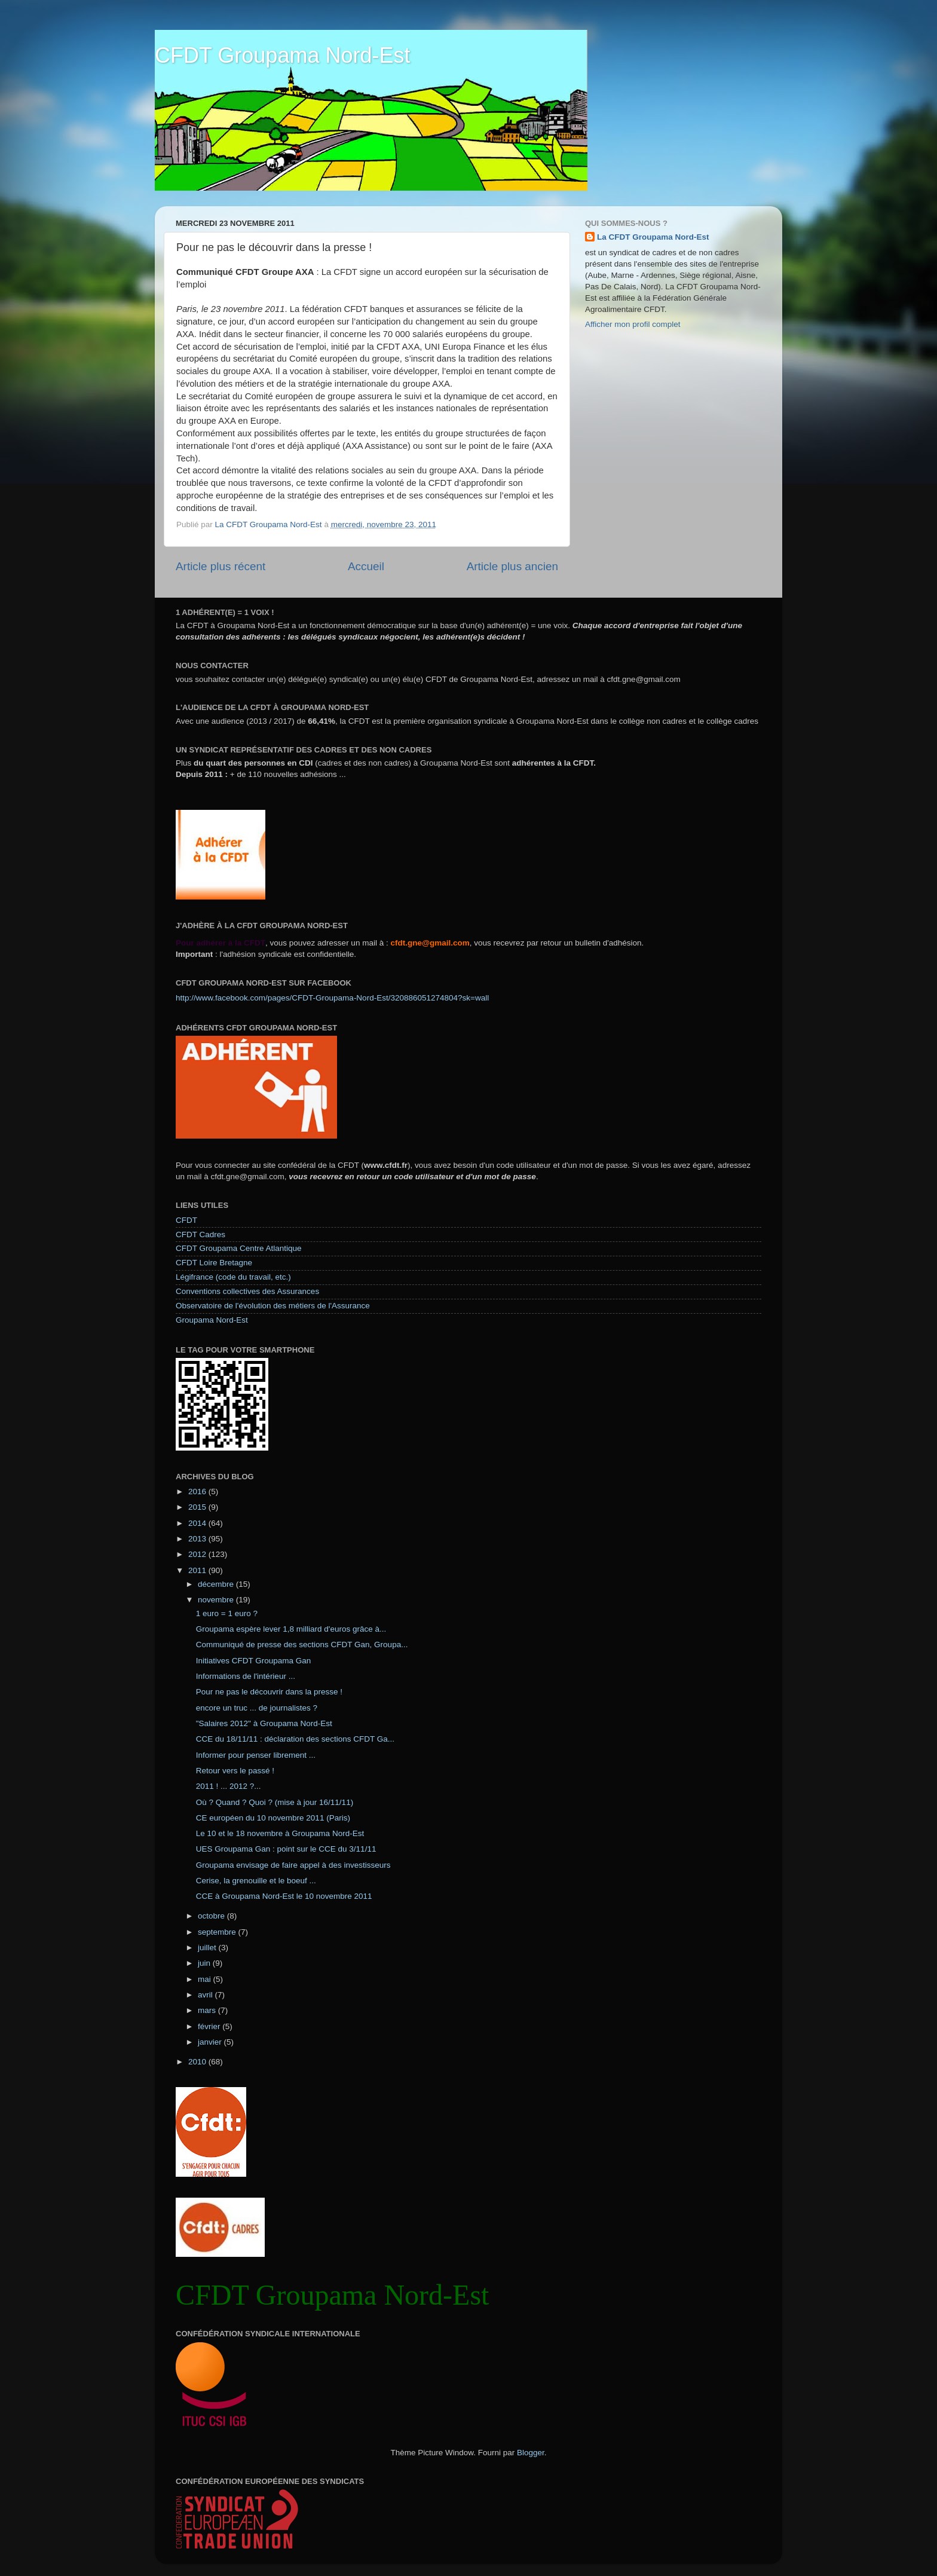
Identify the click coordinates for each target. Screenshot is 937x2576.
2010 (198, 2061)
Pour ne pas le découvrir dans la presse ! (269, 1691)
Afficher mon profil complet (633, 324)
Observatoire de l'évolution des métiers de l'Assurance (273, 1305)
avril (206, 1994)
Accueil (366, 566)
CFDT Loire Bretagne (214, 1262)
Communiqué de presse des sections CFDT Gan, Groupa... (302, 1644)
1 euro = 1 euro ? (227, 1613)
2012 (198, 1554)
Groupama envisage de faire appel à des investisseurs (293, 1865)
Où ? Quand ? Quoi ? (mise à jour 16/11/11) (274, 1802)
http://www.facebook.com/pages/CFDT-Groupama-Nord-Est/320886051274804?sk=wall (332, 997)
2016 (198, 1491)
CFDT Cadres (200, 1234)
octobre (212, 1915)
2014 (198, 1523)
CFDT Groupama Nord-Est (282, 55)
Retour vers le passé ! (235, 1770)
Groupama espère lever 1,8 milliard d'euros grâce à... (291, 1628)
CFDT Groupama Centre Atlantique (239, 1248)
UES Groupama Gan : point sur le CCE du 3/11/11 (286, 1848)
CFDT (186, 1220)
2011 (198, 1570)
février (210, 2026)
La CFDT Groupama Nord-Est (653, 236)
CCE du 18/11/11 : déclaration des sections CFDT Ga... (295, 1738)
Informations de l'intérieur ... (245, 1676)
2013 (198, 1538)
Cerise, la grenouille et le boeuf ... (256, 1880)
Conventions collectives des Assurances (247, 1291)
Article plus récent (220, 566)
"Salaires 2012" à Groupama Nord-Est (264, 1723)
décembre (217, 1584)
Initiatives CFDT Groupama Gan (253, 1660)
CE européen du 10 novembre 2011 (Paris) (273, 1817)
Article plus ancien (512, 566)
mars (208, 2010)
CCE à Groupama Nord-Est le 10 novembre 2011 (284, 1896)
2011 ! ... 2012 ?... (228, 1786)
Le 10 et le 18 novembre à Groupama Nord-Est (280, 1833)
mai (205, 1979)
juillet (208, 1947)
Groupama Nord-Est (212, 1319)
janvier (211, 2041)
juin (205, 1963)
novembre (217, 1599)
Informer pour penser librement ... (256, 1755)
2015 (198, 1507)
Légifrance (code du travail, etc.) (233, 1276)
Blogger (530, 2452)
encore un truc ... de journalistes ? (256, 1707)
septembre (218, 1932)
